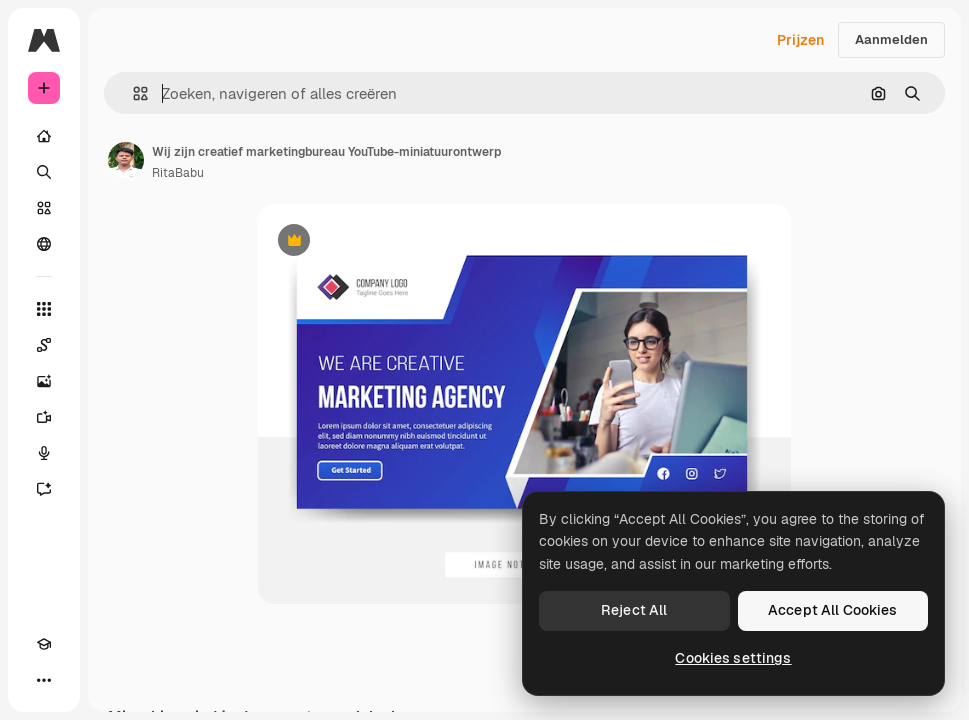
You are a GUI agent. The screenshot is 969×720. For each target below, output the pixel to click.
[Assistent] (44, 489)
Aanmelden (891, 39)
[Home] (44, 136)
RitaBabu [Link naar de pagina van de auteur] (178, 173)
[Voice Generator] (44, 453)
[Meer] (44, 680)
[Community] (44, 244)
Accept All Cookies (833, 610)
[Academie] (44, 644)
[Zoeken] (44, 172)
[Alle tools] (44, 309)
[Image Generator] (44, 381)
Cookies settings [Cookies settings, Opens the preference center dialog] (733, 658)
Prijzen (800, 40)
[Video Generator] (44, 417)
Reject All (634, 610)
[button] (132, 93)
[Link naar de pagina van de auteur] (126, 160)
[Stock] (44, 208)
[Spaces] (44, 345)
